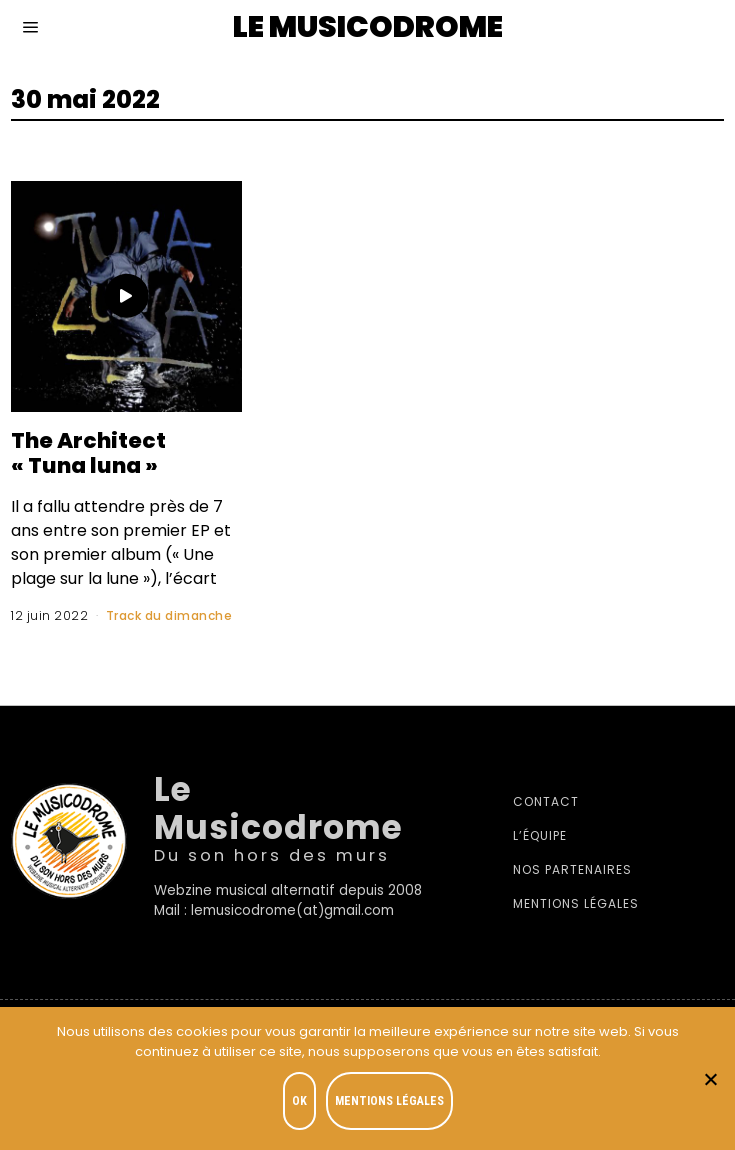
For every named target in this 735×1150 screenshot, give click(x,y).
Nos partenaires (572, 869)
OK (299, 1101)
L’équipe (540, 835)
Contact (546, 801)
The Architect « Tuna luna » (90, 453)
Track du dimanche (169, 615)
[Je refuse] (710, 1079)
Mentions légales (576, 903)
